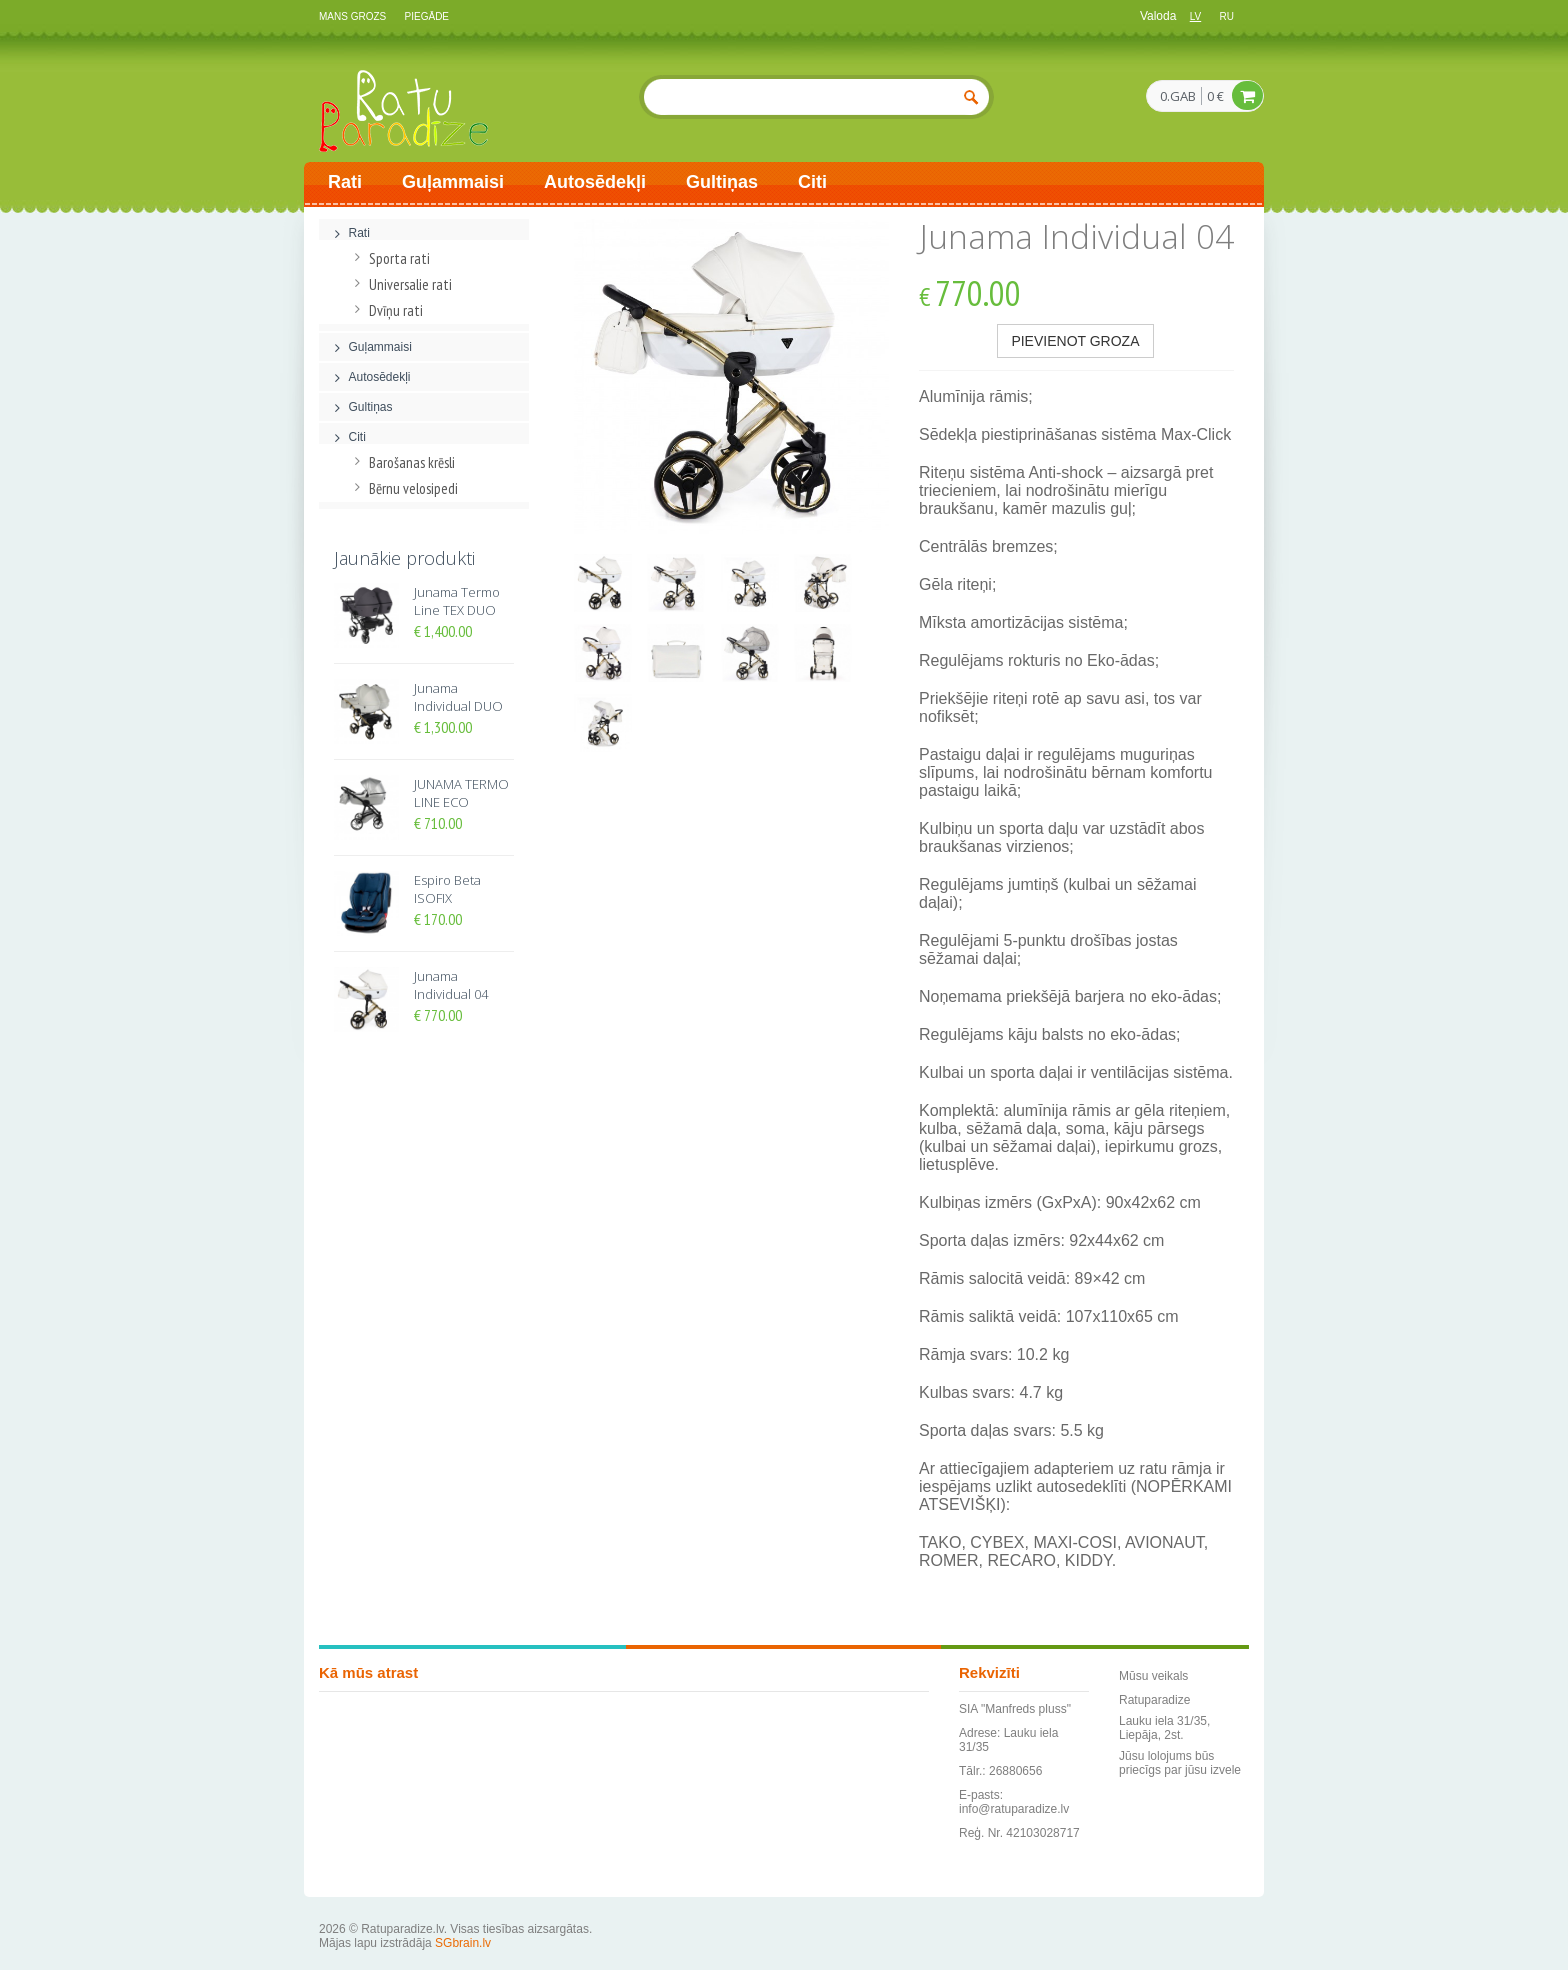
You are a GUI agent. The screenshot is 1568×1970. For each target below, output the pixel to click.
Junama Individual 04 (451, 985)
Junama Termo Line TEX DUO (457, 601)
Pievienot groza (1075, 341)
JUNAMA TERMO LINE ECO (461, 793)
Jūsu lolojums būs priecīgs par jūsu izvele (1180, 1763)
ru (1227, 16)
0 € (1215, 96)
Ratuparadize (1154, 1700)
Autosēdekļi (595, 182)
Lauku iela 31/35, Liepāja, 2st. (1164, 1728)
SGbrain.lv (463, 1943)
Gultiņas (722, 182)
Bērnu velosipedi (403, 488)
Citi (812, 182)
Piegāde (427, 16)
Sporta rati (389, 258)
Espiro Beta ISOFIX (447, 889)
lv (1196, 16)
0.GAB (1178, 97)
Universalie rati (400, 284)
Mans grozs (352, 16)
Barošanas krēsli (402, 462)
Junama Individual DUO (458, 697)
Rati (345, 182)
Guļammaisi (453, 182)
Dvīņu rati (386, 310)
